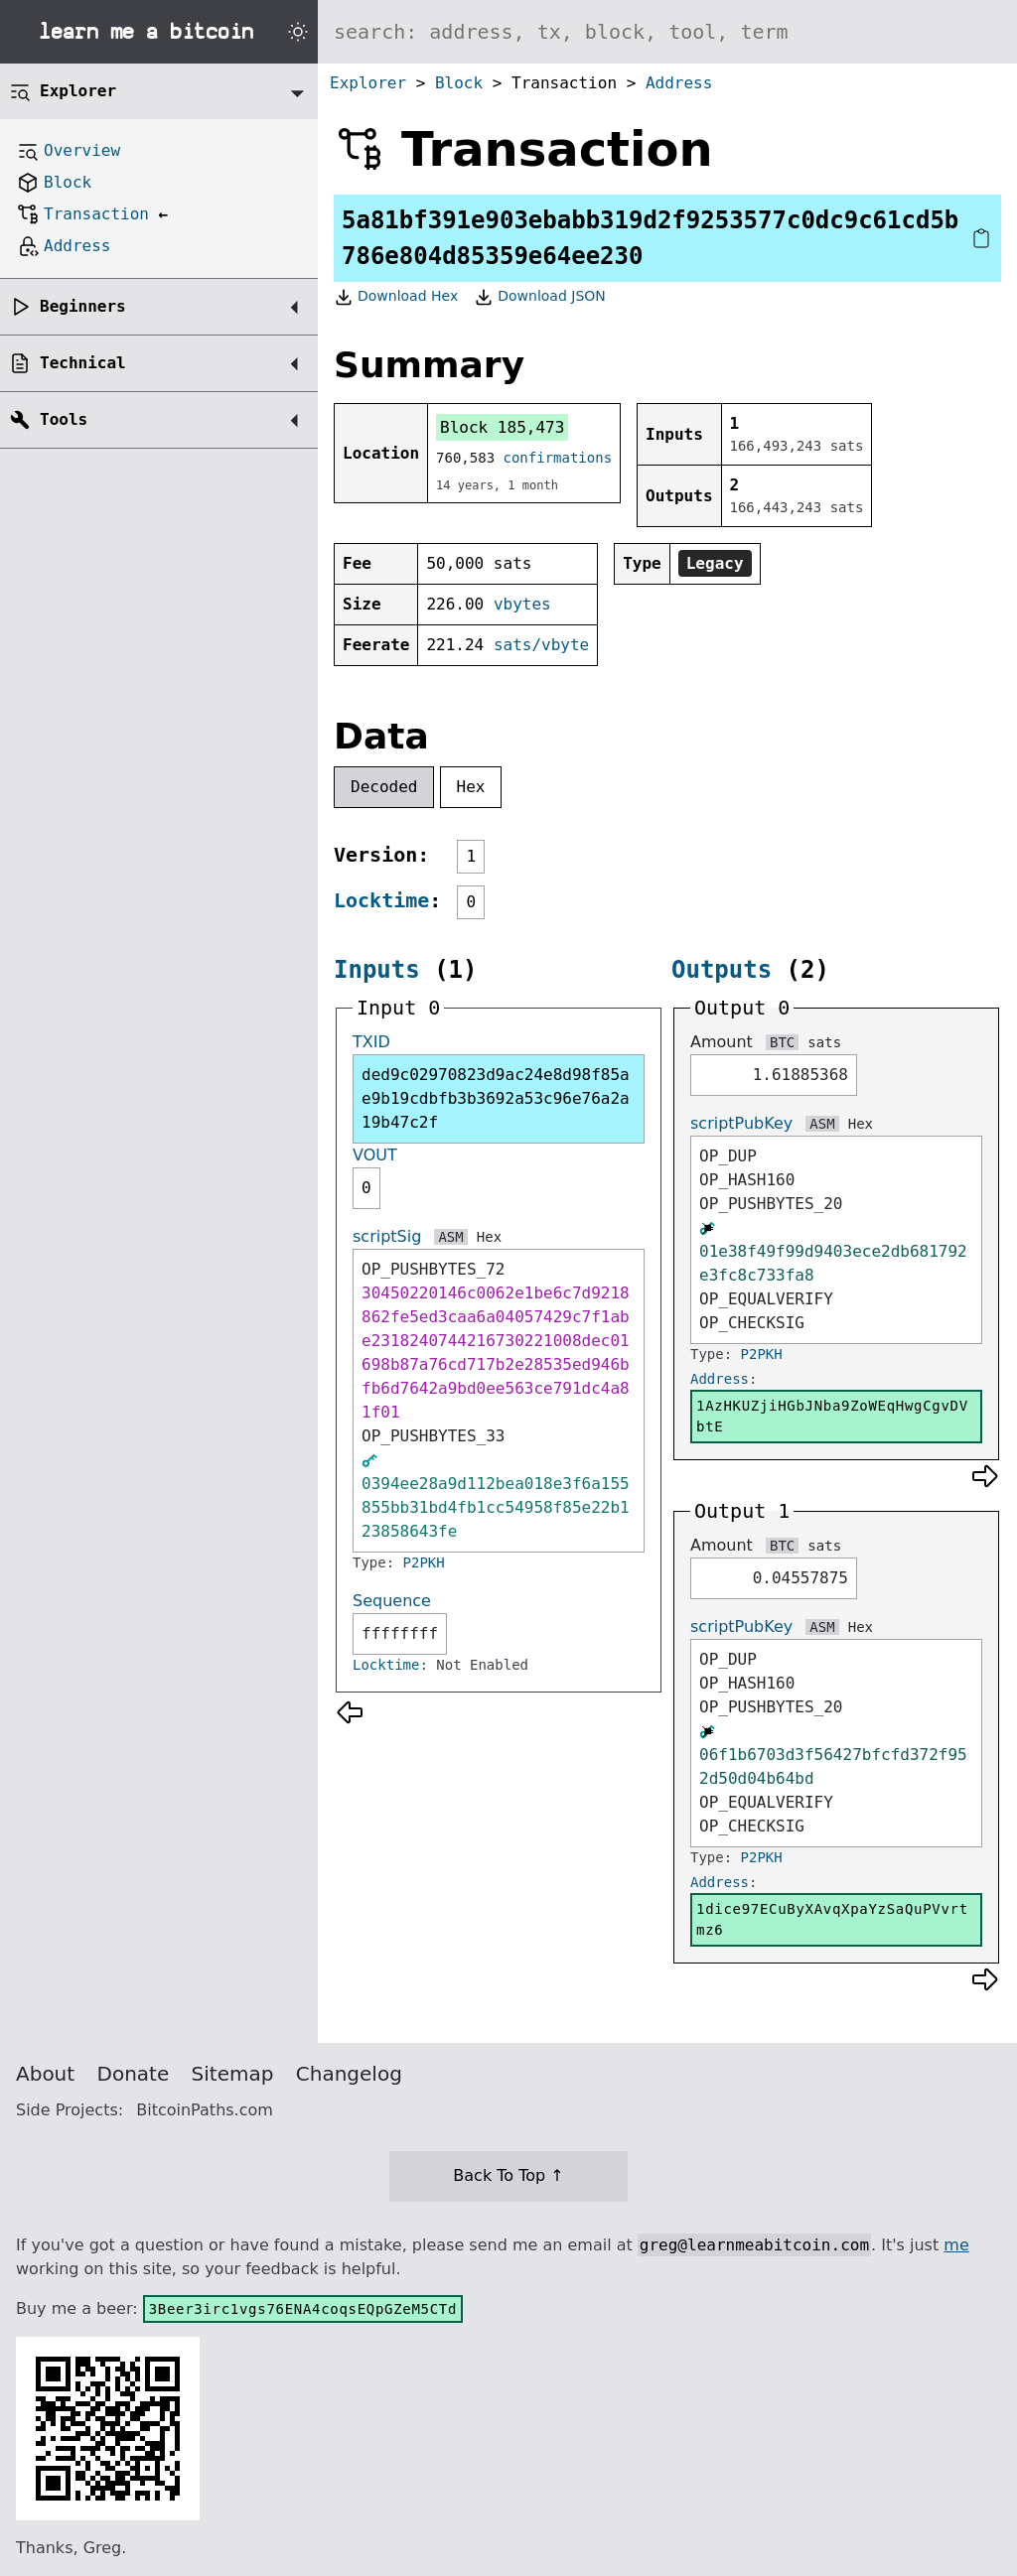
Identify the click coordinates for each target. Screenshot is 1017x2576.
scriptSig (387, 1236)
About (45, 2074)
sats (824, 1042)
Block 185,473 (502, 427)
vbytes (522, 604)
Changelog (349, 2074)
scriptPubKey (741, 1123)
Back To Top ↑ (508, 2175)
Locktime (381, 900)
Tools (63, 419)
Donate (133, 2074)
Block (459, 82)
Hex (471, 786)
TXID (371, 1041)
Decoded (384, 786)
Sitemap (233, 2074)
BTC (782, 1042)
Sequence (392, 1600)
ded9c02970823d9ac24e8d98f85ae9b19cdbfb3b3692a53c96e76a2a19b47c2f (496, 1098)
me (956, 2245)
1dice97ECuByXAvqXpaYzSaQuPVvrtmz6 (832, 1919)
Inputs (377, 970)
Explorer (368, 82)
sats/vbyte (541, 644)
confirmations (558, 458)
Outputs (721, 970)
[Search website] (667, 32)
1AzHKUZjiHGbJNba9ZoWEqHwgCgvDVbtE (832, 1416)
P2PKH (424, 1562)
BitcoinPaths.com (204, 2110)
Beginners (83, 306)
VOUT (375, 1155)
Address (679, 82)
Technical (83, 362)
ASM (450, 1237)
